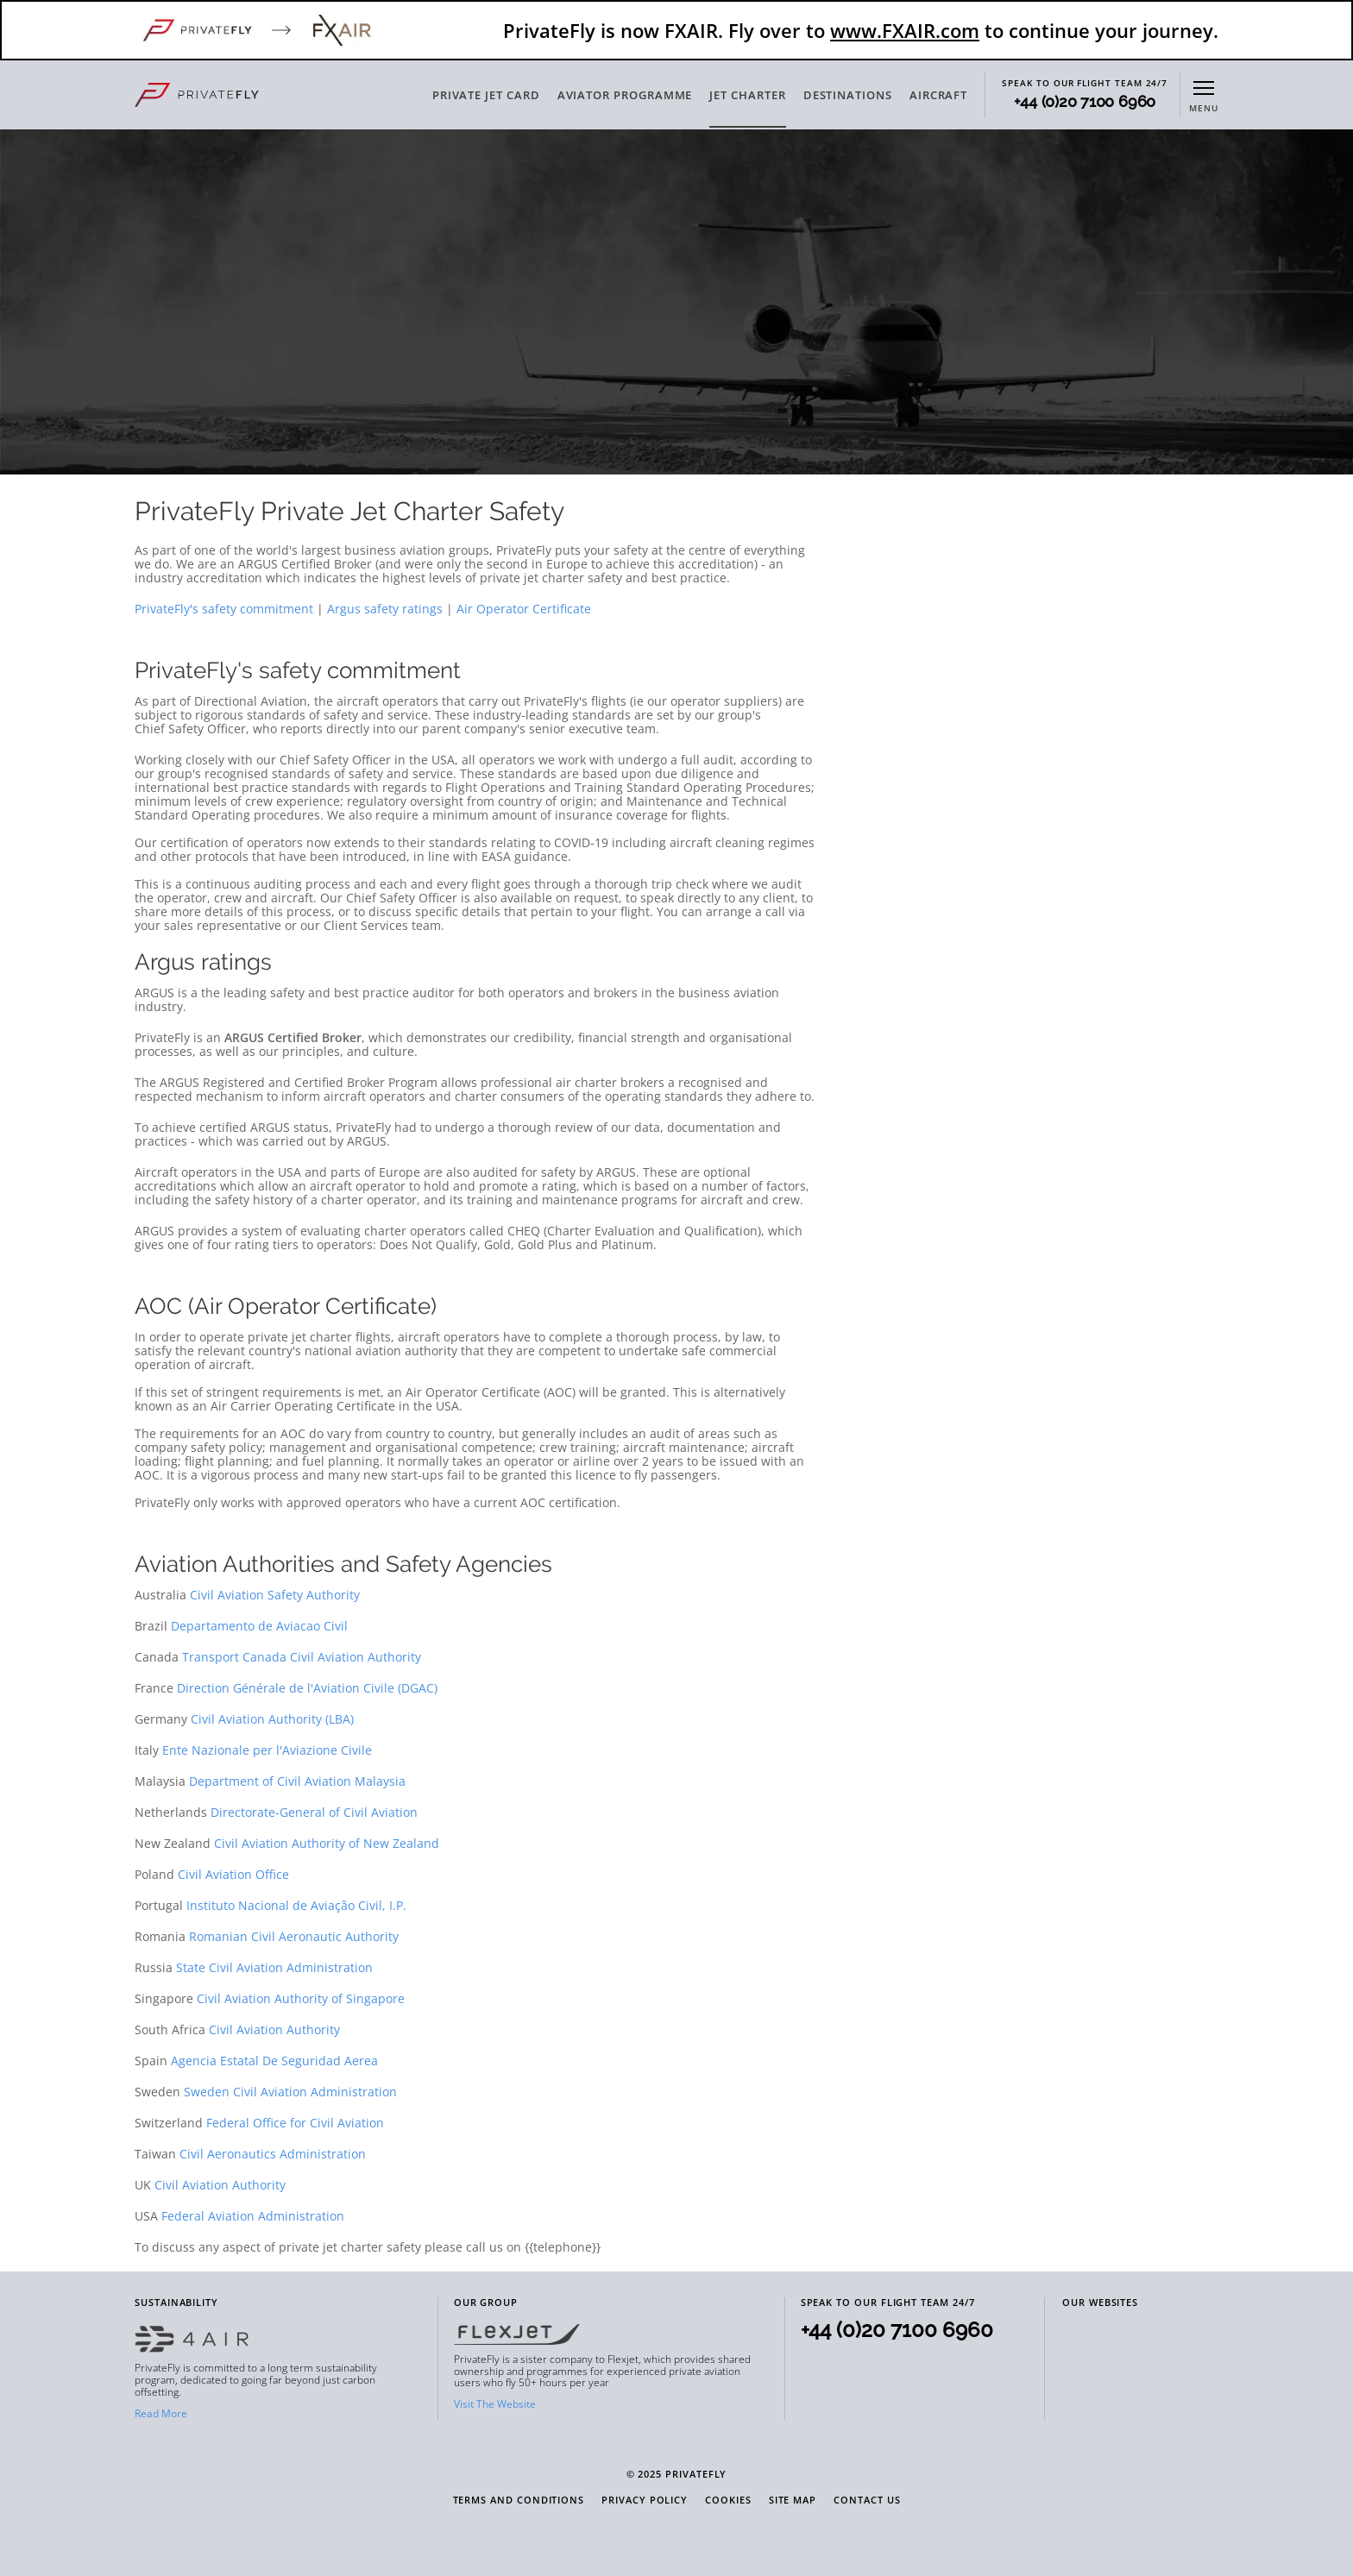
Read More (161, 2413)
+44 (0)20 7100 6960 (1084, 101)
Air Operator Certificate (523, 608)
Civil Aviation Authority (274, 2029)
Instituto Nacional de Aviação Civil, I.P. (296, 1905)
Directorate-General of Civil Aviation (314, 1812)
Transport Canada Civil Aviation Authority (301, 1657)
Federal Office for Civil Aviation (295, 2122)
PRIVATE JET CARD (486, 95)
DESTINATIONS (847, 95)
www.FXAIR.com (904, 30)
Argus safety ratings (385, 608)
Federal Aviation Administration (252, 2216)
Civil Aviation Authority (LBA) (272, 1719)
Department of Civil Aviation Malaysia (297, 1781)
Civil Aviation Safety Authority (275, 1594)
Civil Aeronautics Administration (272, 2154)
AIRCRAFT (938, 95)
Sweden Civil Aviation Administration (290, 2091)
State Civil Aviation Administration (274, 1967)
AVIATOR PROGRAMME (625, 95)
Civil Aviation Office (233, 1874)
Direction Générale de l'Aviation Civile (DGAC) (307, 1688)
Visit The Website (495, 2404)
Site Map (792, 2500)
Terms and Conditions (519, 2500)
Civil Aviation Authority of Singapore (301, 1998)
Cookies (728, 2500)
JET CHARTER (747, 95)
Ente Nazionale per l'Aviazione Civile (267, 1750)
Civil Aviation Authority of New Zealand (326, 1843)
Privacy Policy (644, 2500)
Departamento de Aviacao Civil (259, 1626)
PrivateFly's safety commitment (224, 608)
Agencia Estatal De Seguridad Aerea (274, 2060)
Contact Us (867, 2500)
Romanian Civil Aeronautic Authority (294, 1936)
